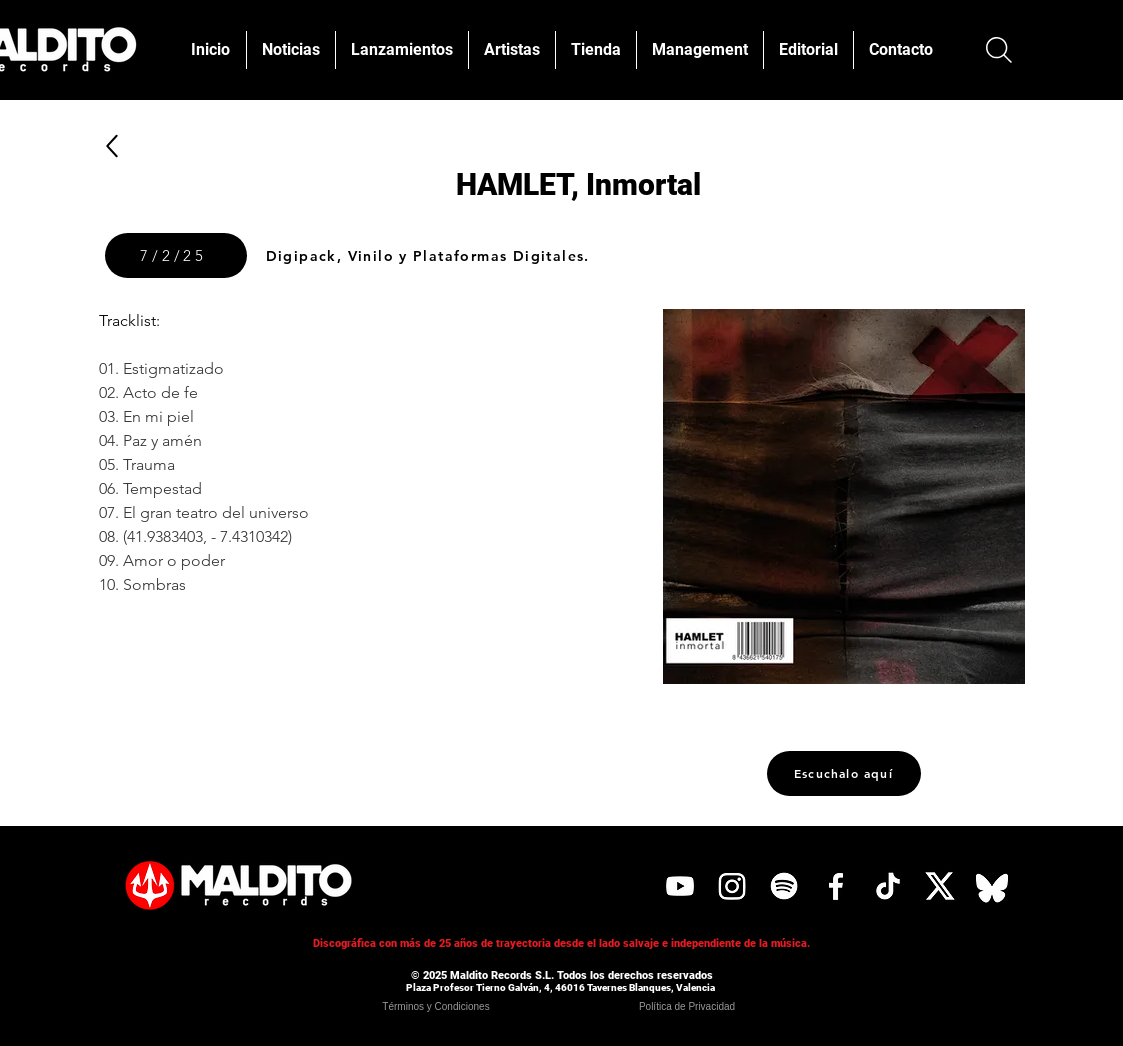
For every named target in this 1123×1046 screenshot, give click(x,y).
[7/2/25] (176, 255)
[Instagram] (732, 886)
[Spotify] (784, 886)
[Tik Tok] (888, 886)
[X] (940, 886)
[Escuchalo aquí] (844, 773)
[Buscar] (999, 50)
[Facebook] (836, 886)
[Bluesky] (992, 886)
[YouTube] (680, 886)
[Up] (112, 145)
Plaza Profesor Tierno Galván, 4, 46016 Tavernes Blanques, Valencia (560, 987)
